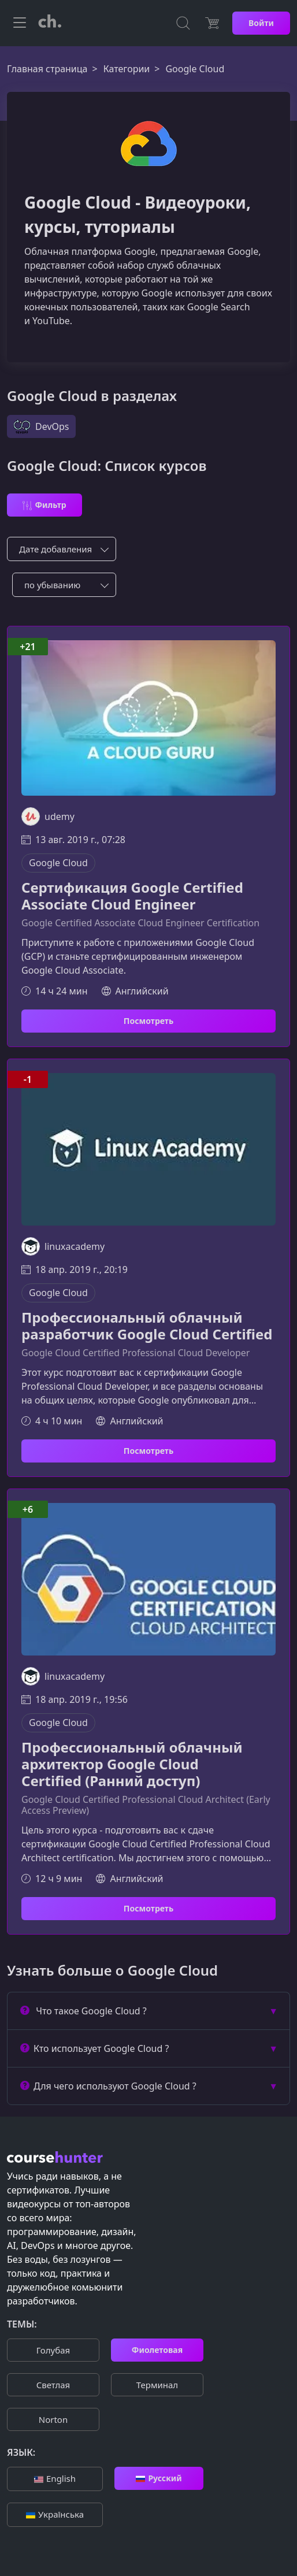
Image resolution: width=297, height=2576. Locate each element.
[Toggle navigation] (19, 23)
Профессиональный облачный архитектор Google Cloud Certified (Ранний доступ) (132, 1764)
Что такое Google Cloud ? (83, 2011)
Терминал (157, 2385)
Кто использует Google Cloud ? (94, 2048)
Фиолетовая (157, 2349)
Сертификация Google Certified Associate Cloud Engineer (132, 896)
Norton (53, 2419)
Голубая (53, 2350)
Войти (261, 22)
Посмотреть (148, 1020)
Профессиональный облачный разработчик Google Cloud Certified (147, 1326)
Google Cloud (58, 862)
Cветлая (53, 2385)
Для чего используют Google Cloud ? (107, 2086)
